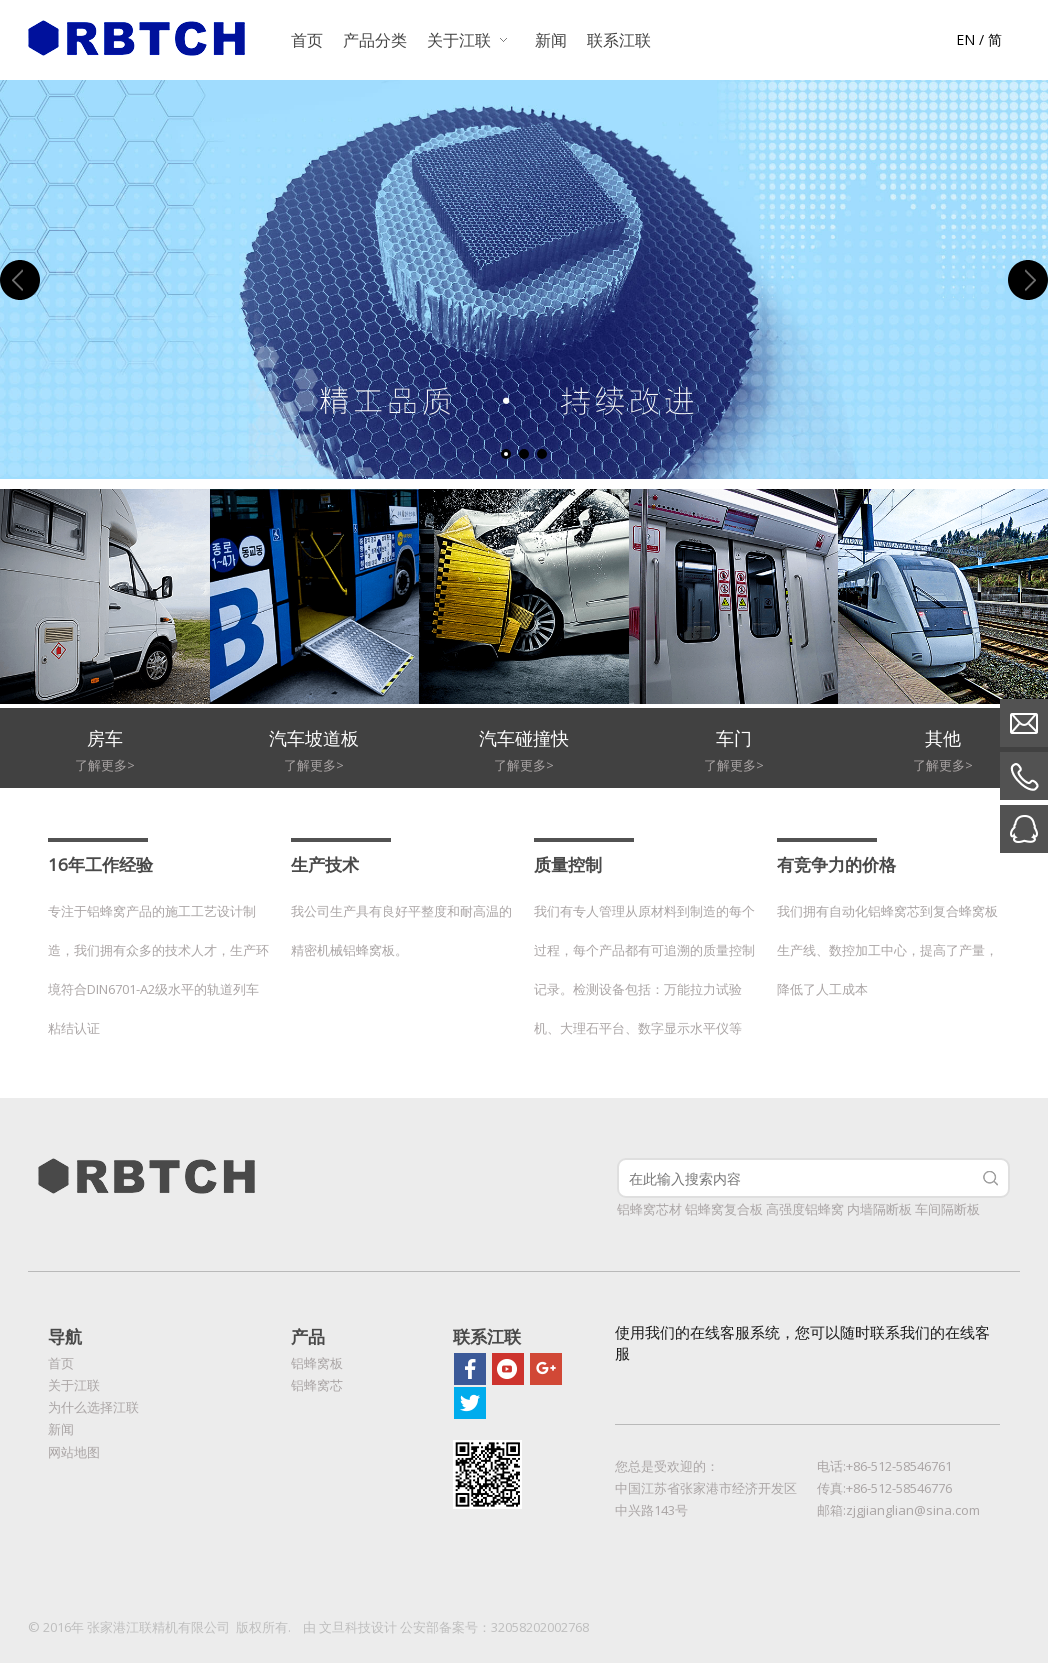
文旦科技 (345, 1627)
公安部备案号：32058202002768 (494, 1627)
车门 (734, 738)
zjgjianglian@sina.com (913, 1510)
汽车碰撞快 (524, 738)
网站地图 (74, 1452)
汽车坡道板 (314, 738)
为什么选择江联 (93, 1407)
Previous (20, 280)
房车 (105, 738)
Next (1028, 280)
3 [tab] (542, 454)
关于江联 (74, 1385)
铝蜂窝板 (317, 1363)
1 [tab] (506, 454)
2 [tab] (524, 454)
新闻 (61, 1429)
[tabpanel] (524, 279)
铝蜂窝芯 (317, 1385)
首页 (61, 1363)
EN (965, 39)
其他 (943, 738)
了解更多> (105, 765)
